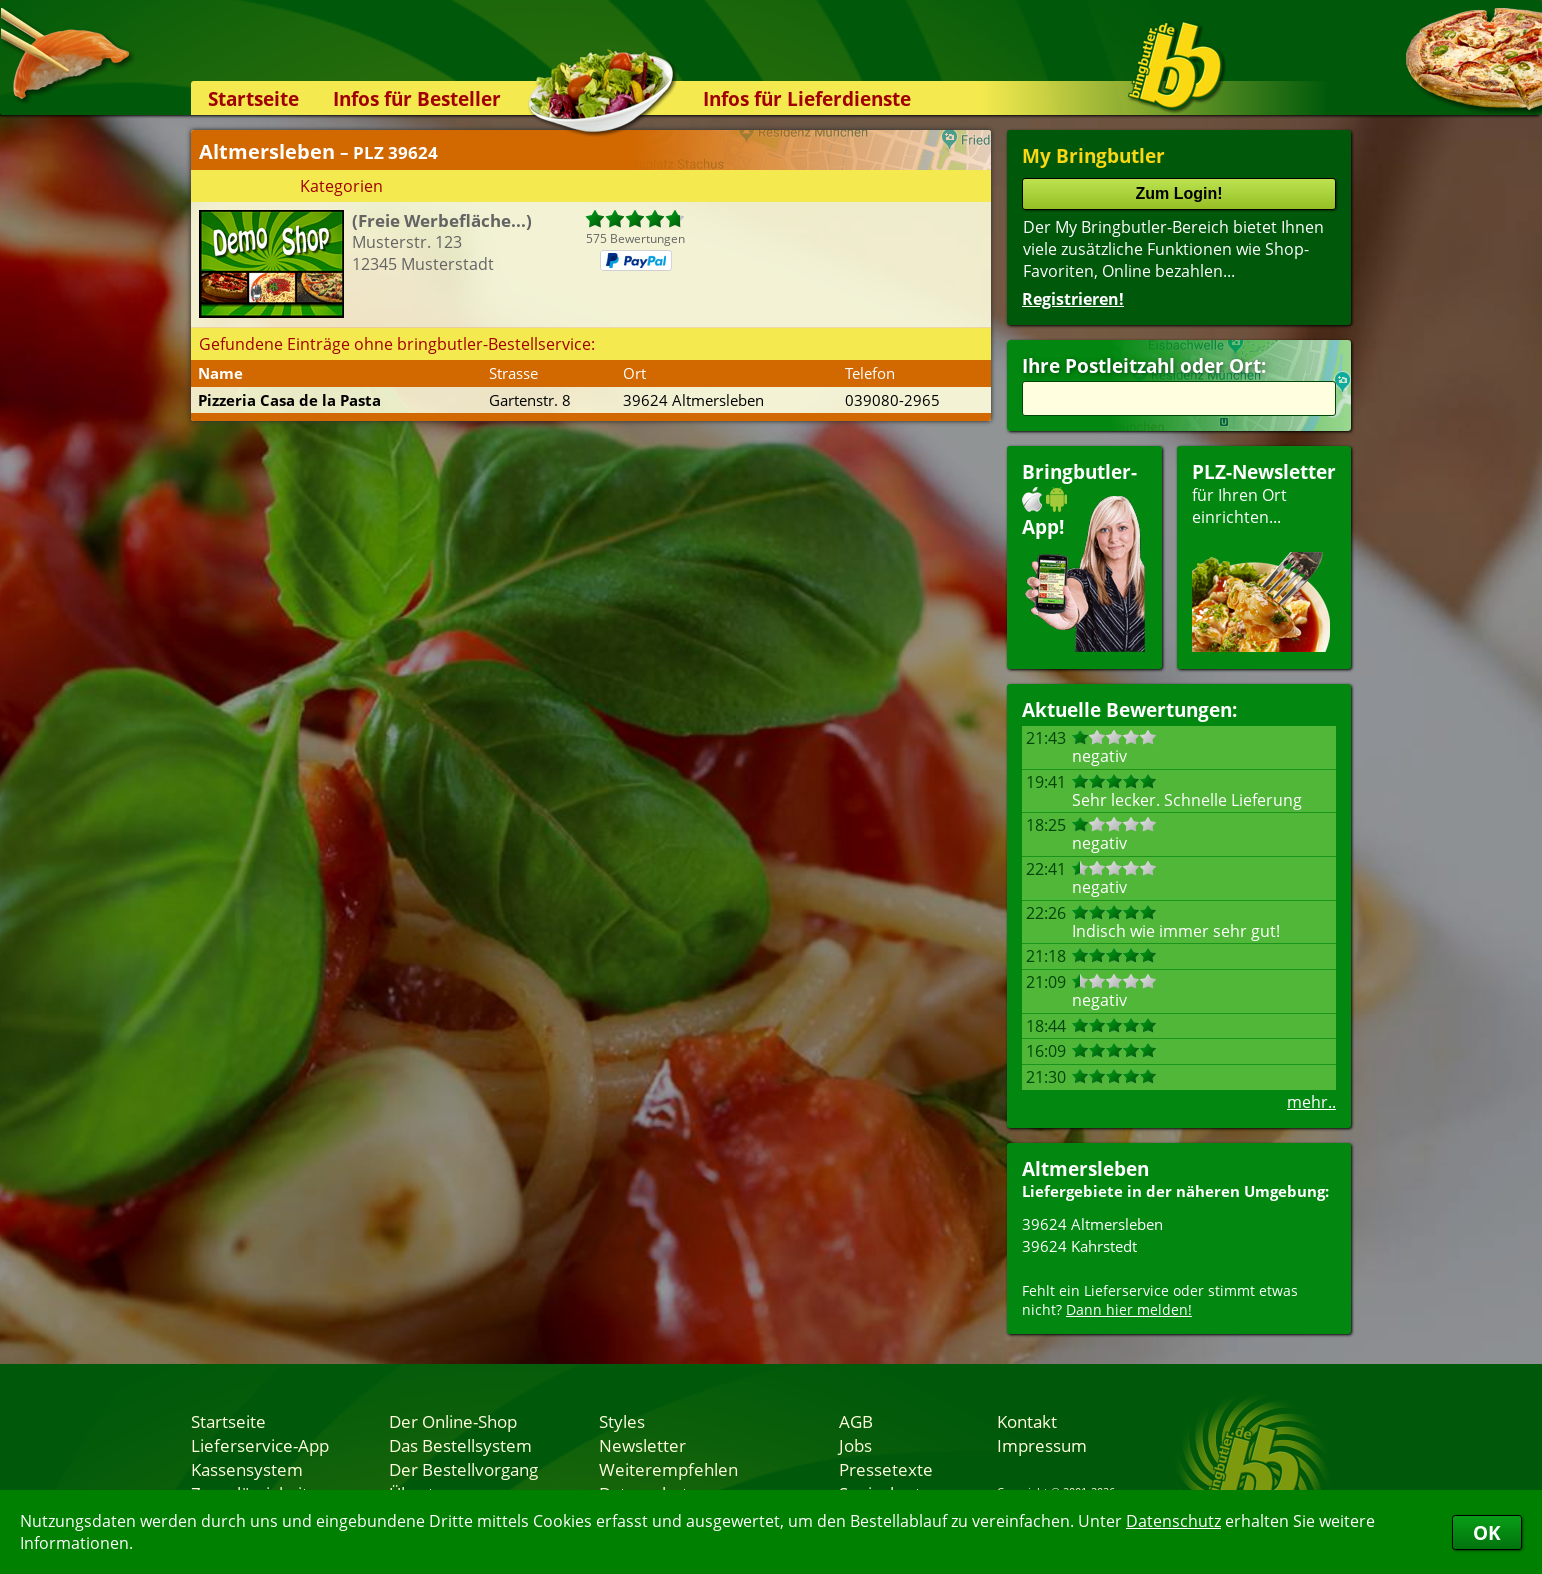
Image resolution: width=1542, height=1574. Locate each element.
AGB (856, 1421)
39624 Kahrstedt (1079, 1246)
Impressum (1042, 1445)
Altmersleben (1085, 1168)
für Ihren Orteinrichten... (1264, 555)
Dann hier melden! (1129, 1309)
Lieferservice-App (260, 1445)
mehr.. (1311, 1102)
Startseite (253, 98)
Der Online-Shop (453, 1421)
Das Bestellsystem (460, 1445)
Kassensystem (247, 1469)
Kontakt (1027, 1421)
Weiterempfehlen (668, 1469)
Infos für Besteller (417, 98)
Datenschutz (1173, 1521)
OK (1487, 1532)
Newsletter (642, 1445)
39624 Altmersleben (1092, 1224)
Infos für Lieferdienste (807, 98)
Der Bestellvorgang (463, 1469)
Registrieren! (1073, 299)
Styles (622, 1421)
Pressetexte (886, 1469)
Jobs (855, 1445)
